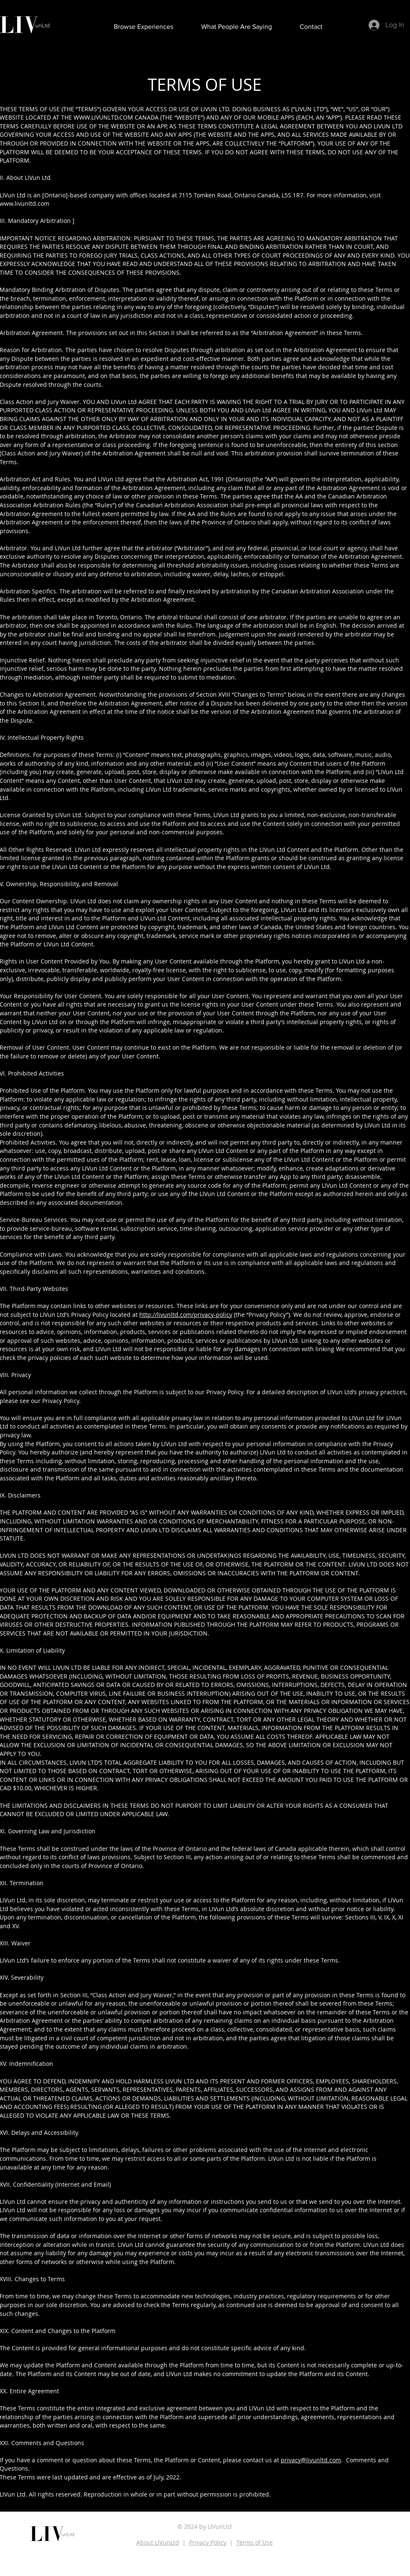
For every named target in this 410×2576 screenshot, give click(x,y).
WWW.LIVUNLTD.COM (103, 117)
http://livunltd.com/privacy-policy (185, 1315)
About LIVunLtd (157, 2542)
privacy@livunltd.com (311, 2460)
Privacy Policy (207, 2542)
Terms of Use (254, 2542)
